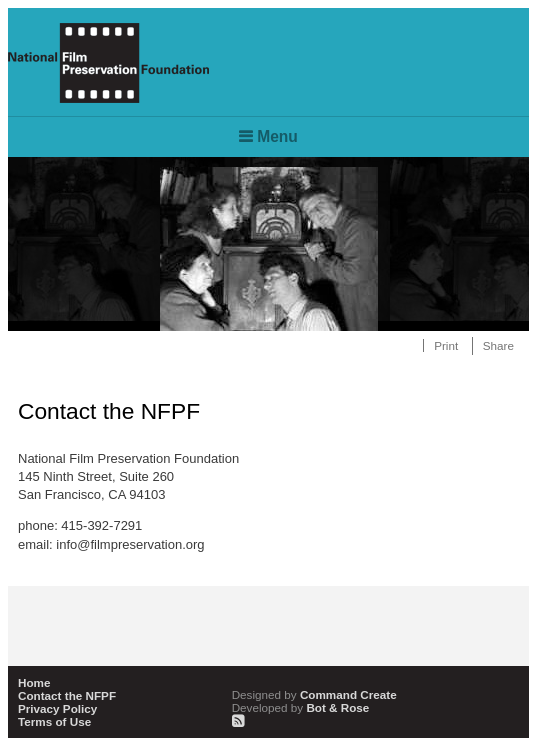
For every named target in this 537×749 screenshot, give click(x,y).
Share (498, 345)
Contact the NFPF (67, 695)
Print (446, 345)
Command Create (314, 694)
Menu (277, 136)
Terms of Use (54, 721)
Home (34, 682)
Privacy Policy (57, 708)
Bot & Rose (301, 707)
